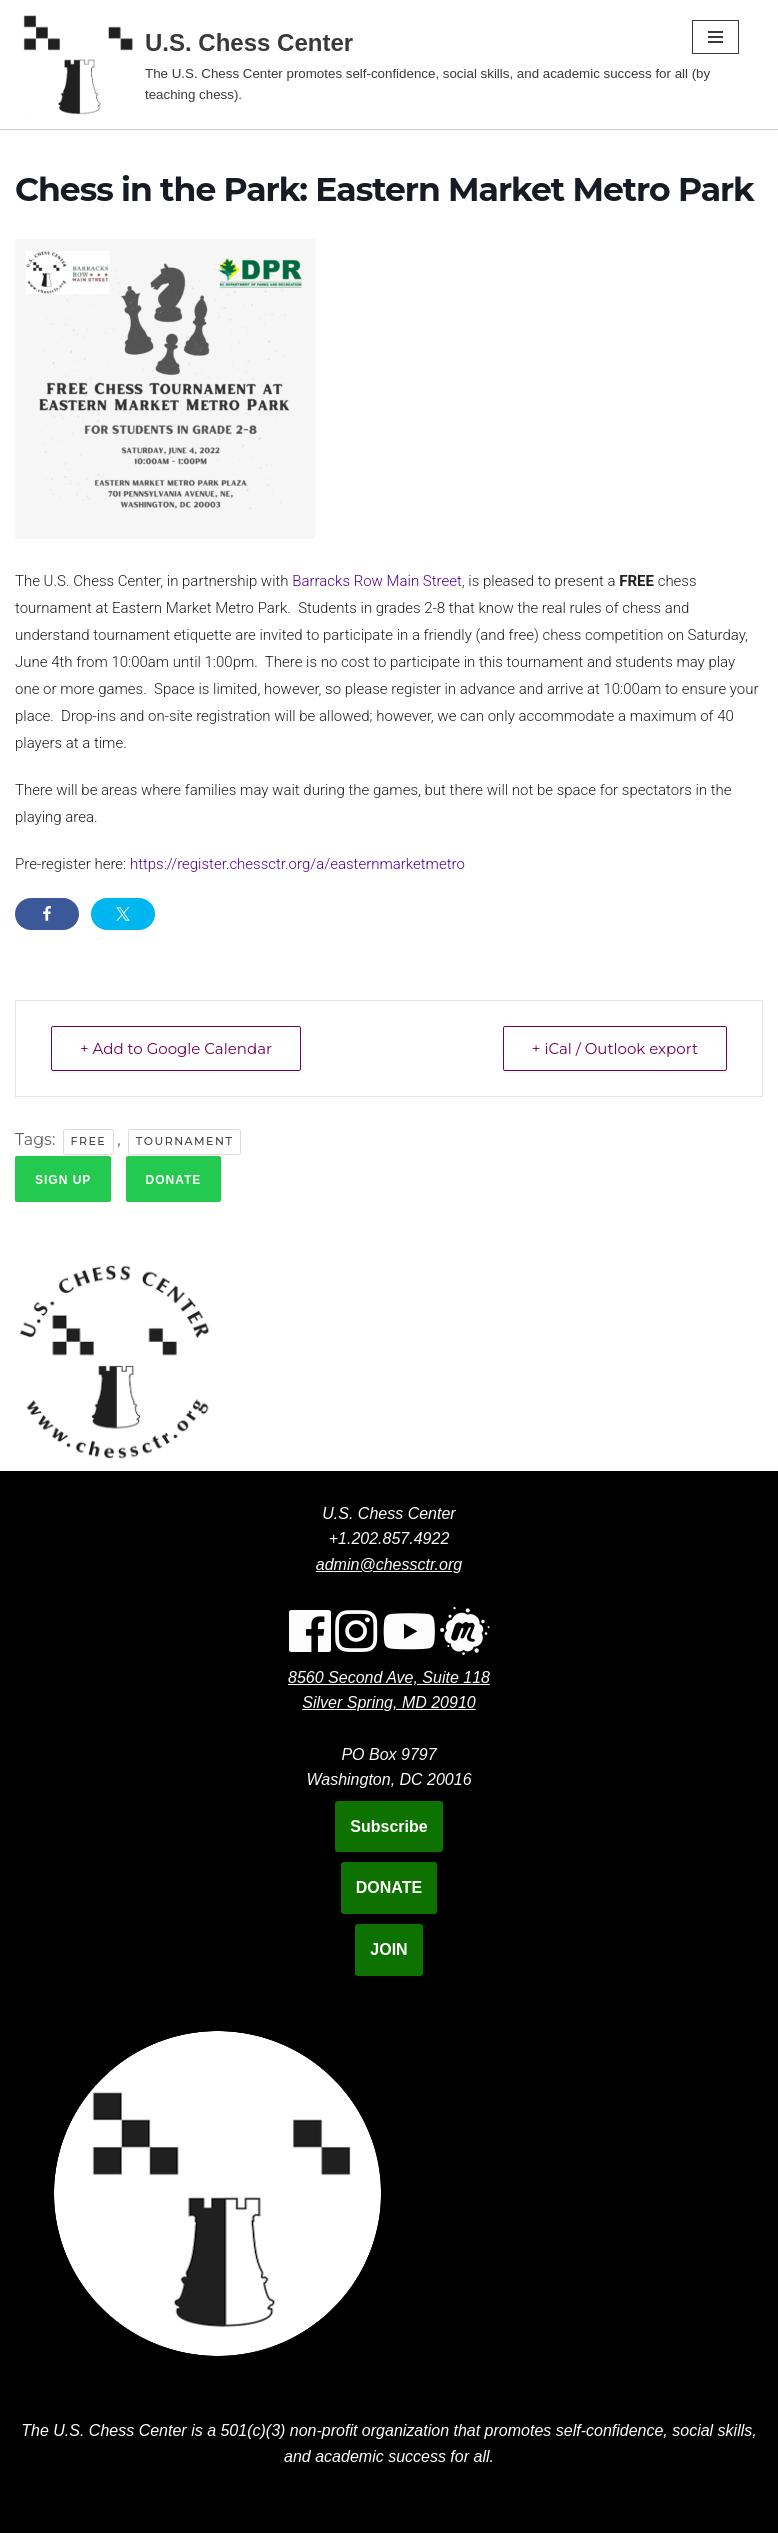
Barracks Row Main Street (377, 581)
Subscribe (388, 1826)
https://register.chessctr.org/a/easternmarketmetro (297, 864)
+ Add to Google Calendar (176, 1048)
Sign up (63, 1180)
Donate (174, 1180)
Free (89, 1141)
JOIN (388, 1949)
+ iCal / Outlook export (615, 1048)
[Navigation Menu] (715, 37)
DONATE (389, 1887)
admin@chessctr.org (389, 1564)
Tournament (185, 1141)
